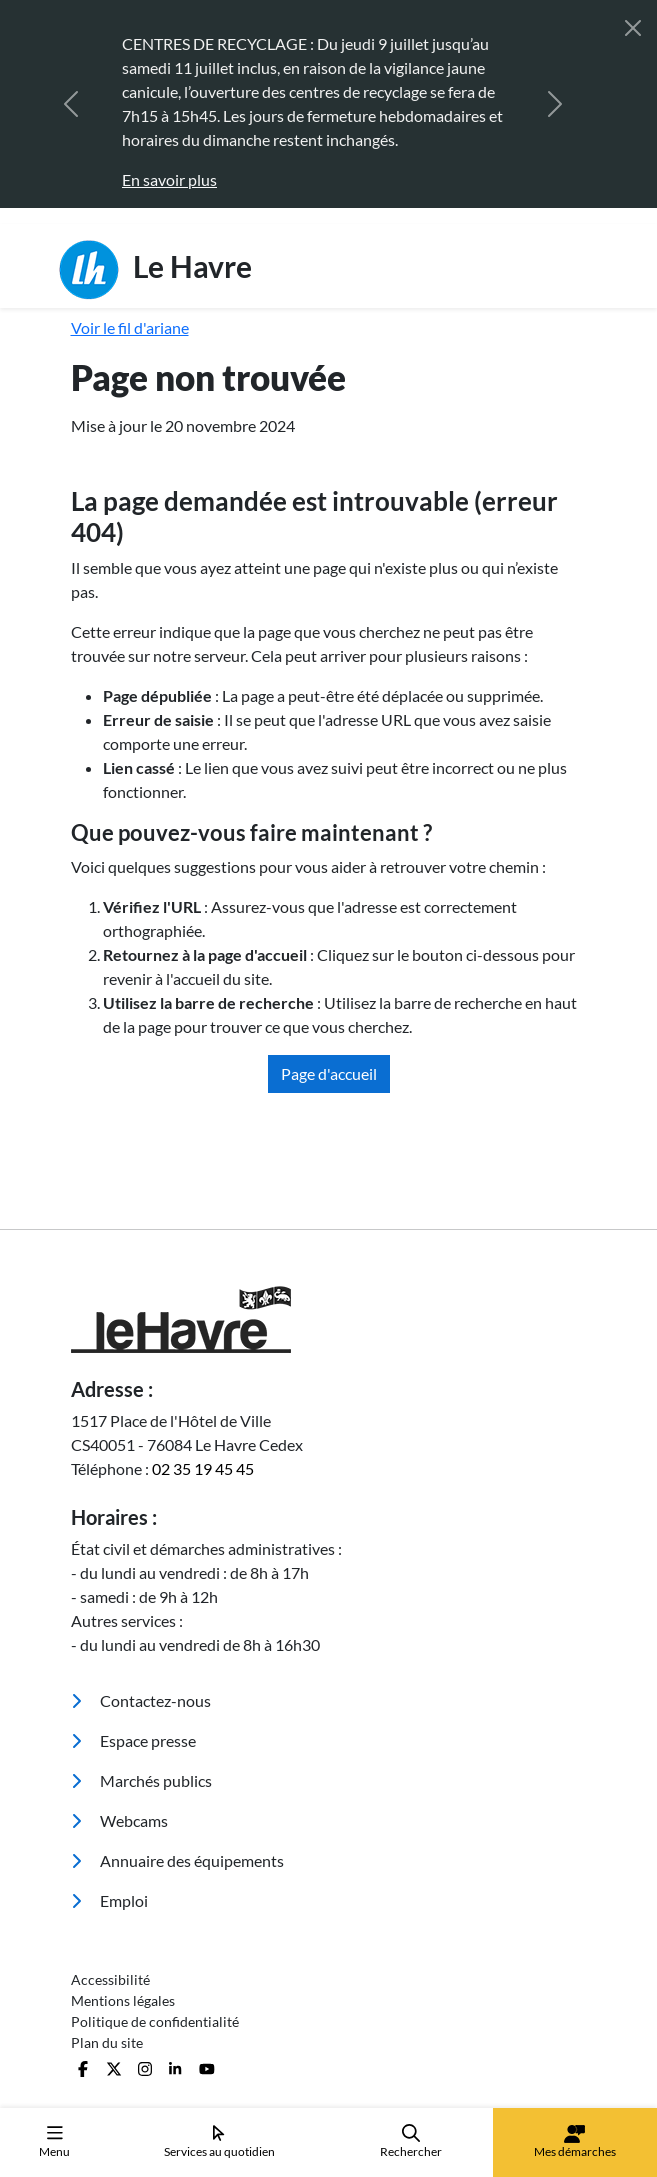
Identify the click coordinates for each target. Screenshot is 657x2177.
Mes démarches (575, 2142)
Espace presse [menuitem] (133, 1740)
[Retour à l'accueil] (329, 1319)
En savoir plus (169, 179)
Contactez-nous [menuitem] (141, 1700)
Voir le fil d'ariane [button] (130, 327)
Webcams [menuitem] (119, 1820)
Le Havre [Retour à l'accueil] (155, 270)
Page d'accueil (329, 1073)
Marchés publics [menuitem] (141, 1780)
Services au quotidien (219, 2141)
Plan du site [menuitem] (107, 2042)
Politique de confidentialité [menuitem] (155, 2021)
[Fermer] (633, 28)
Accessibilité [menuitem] (110, 1979)
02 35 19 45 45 (203, 1468)
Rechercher (411, 2141)
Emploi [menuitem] (109, 1900)
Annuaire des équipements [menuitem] (177, 1860)
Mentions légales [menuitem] (123, 2000)
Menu (54, 2141)
